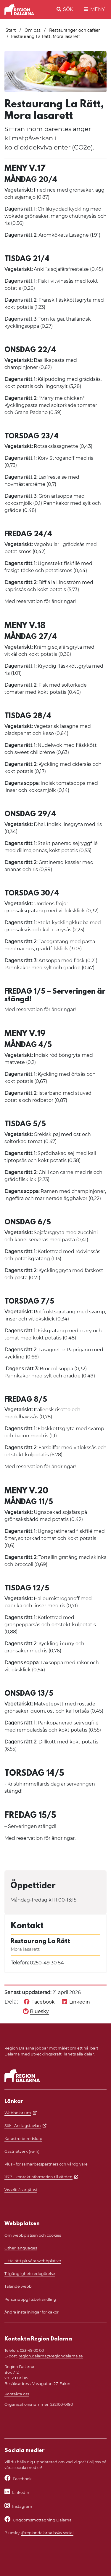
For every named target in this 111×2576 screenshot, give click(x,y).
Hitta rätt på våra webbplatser (32, 2261)
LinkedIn (20, 2492)
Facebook (22, 2479)
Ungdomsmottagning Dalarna (42, 2520)
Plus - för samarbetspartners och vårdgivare (46, 2164)
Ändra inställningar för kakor (31, 2312)
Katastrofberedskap (23, 2138)
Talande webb (18, 2286)
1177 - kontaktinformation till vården (38, 2177)
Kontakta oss (16, 2394)
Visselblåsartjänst (20, 2189)
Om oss (33, 30)
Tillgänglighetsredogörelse (29, 2273)
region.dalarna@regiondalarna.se (51, 2356)
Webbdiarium (17, 2113)
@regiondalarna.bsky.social (47, 2533)
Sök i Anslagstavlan (22, 2125)
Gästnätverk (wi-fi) (21, 2151)
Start (11, 30)
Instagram (22, 2506)
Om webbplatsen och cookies (32, 2235)
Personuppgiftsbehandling (30, 2299)
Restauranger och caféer (74, 30)
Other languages (20, 2248)
